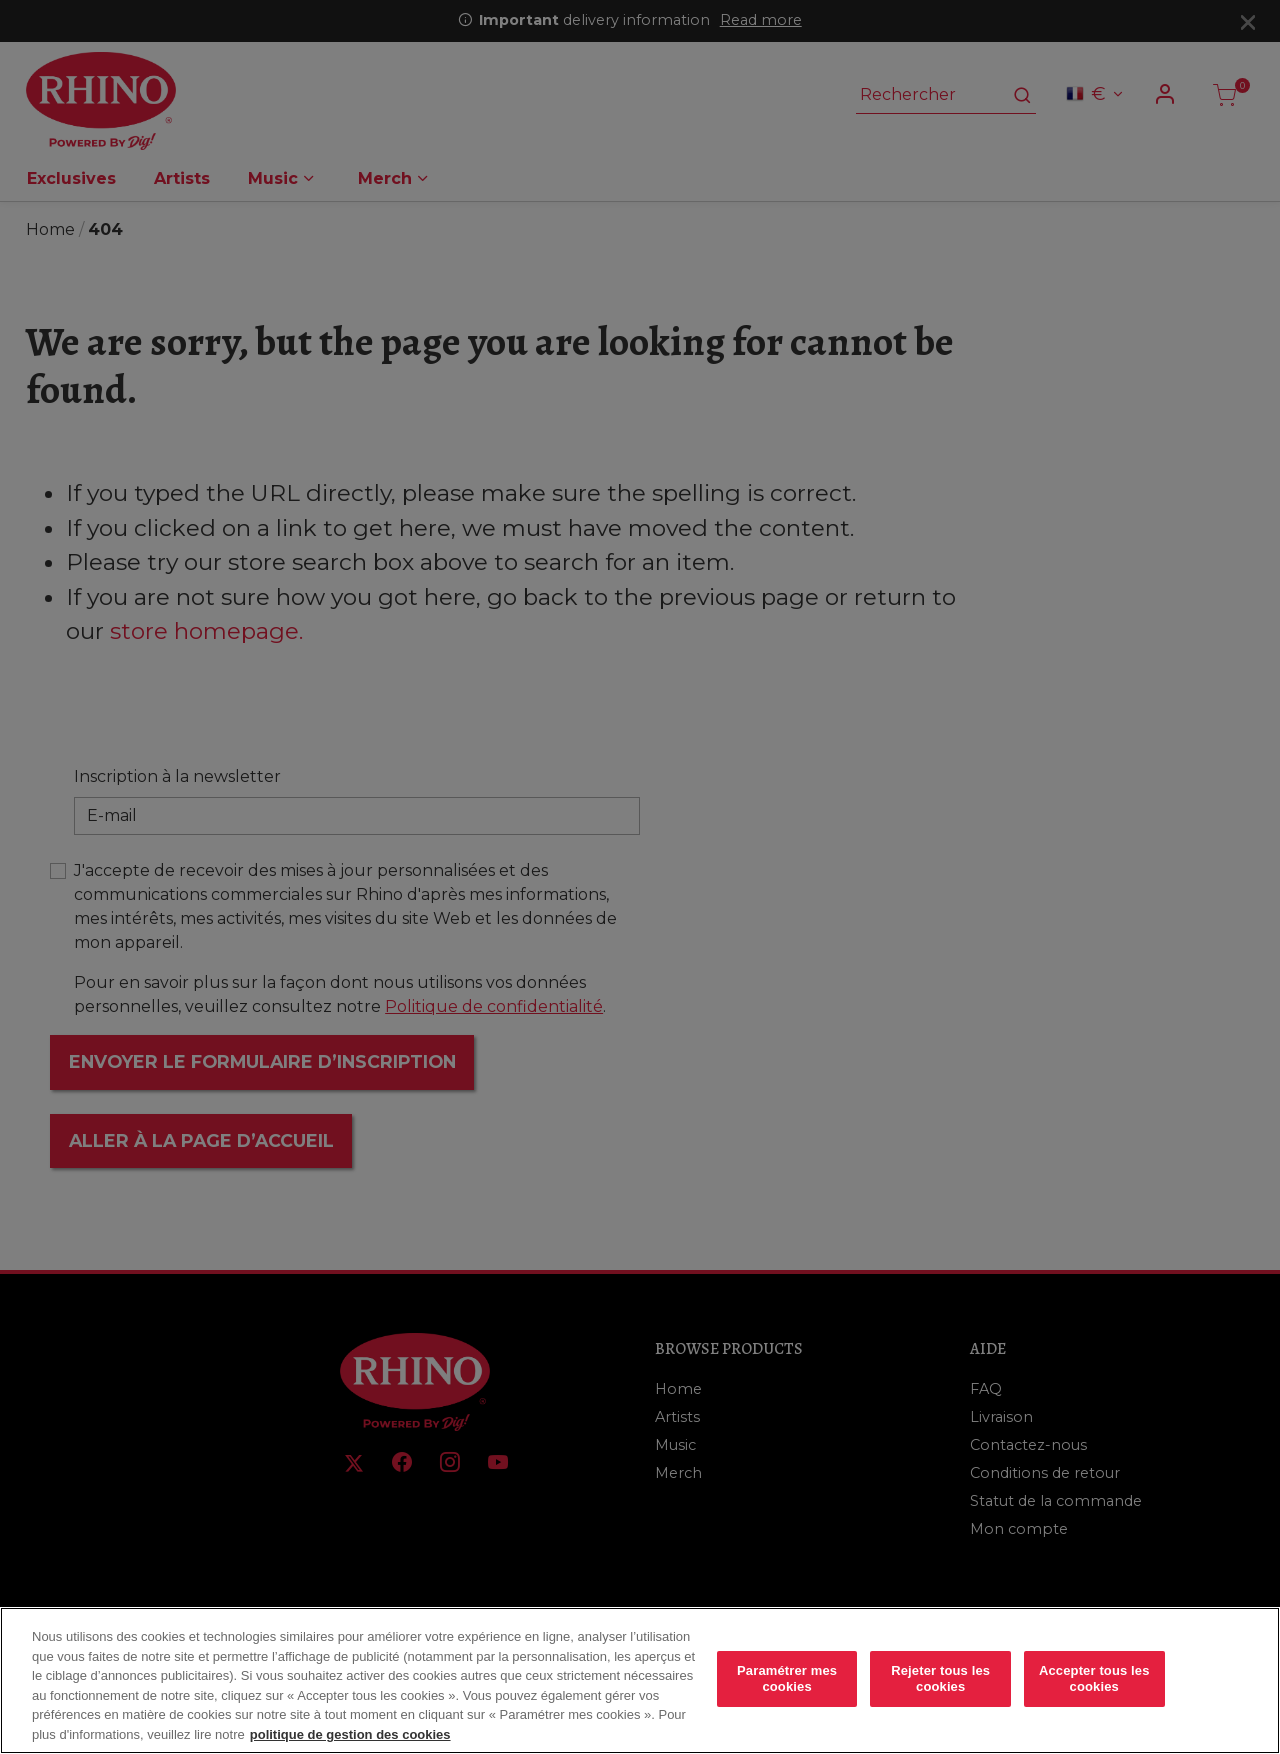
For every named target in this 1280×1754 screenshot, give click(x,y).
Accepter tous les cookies (1094, 1692)
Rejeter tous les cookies (940, 1692)
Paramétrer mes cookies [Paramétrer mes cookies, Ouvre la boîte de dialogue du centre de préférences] (787, 1692)
